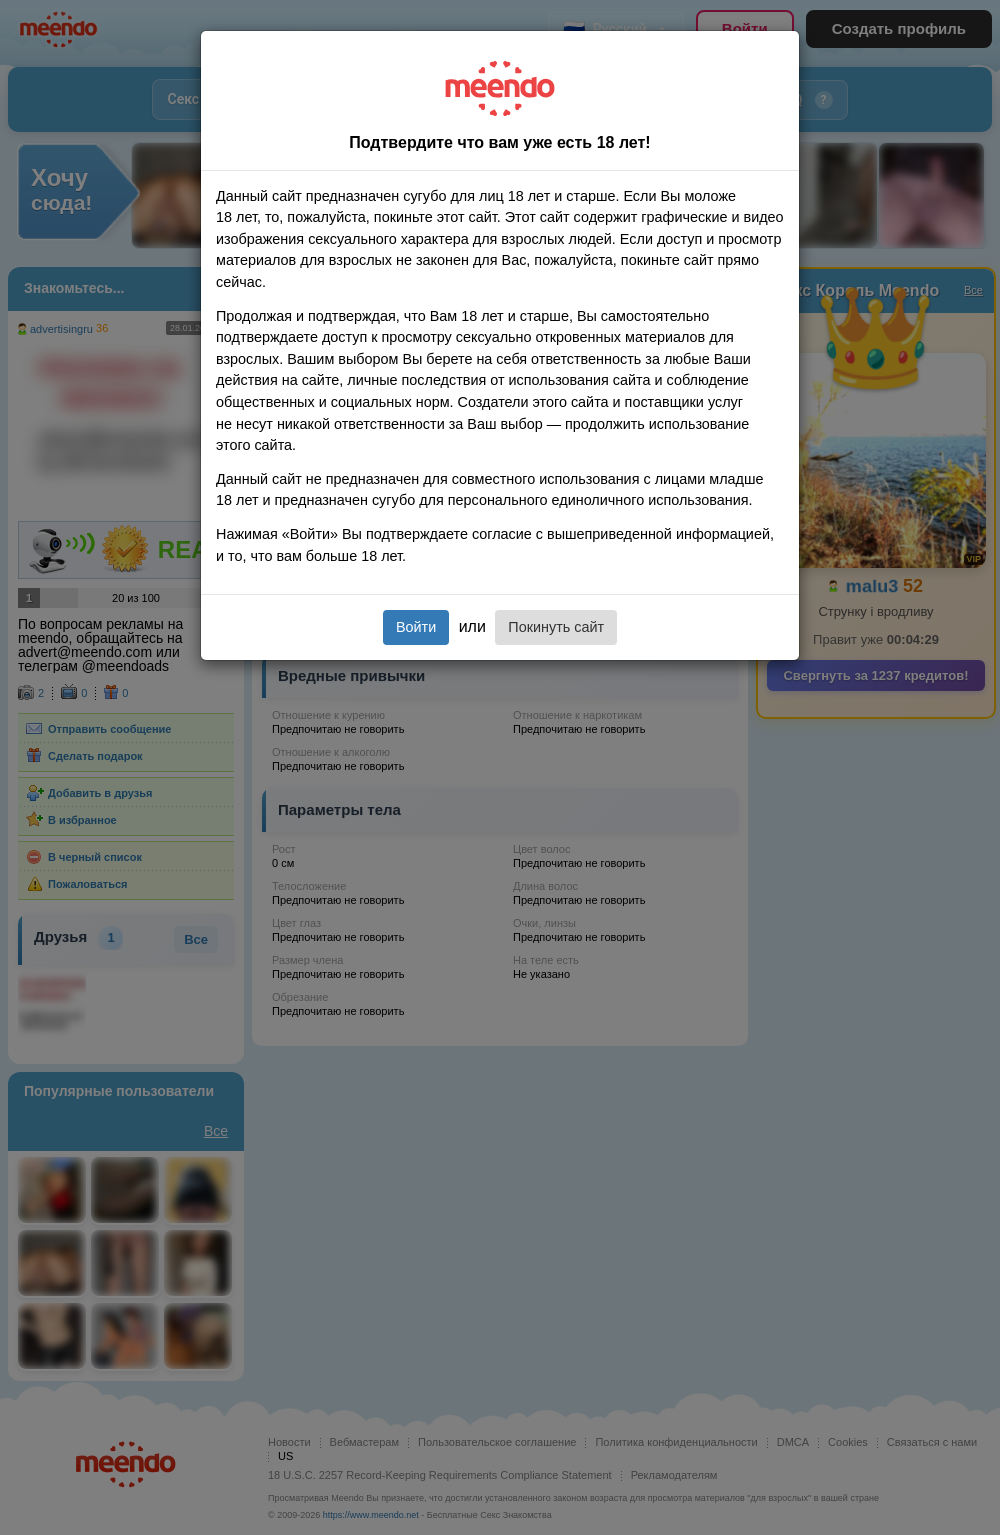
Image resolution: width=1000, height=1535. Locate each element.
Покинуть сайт (556, 627)
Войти (416, 627)
